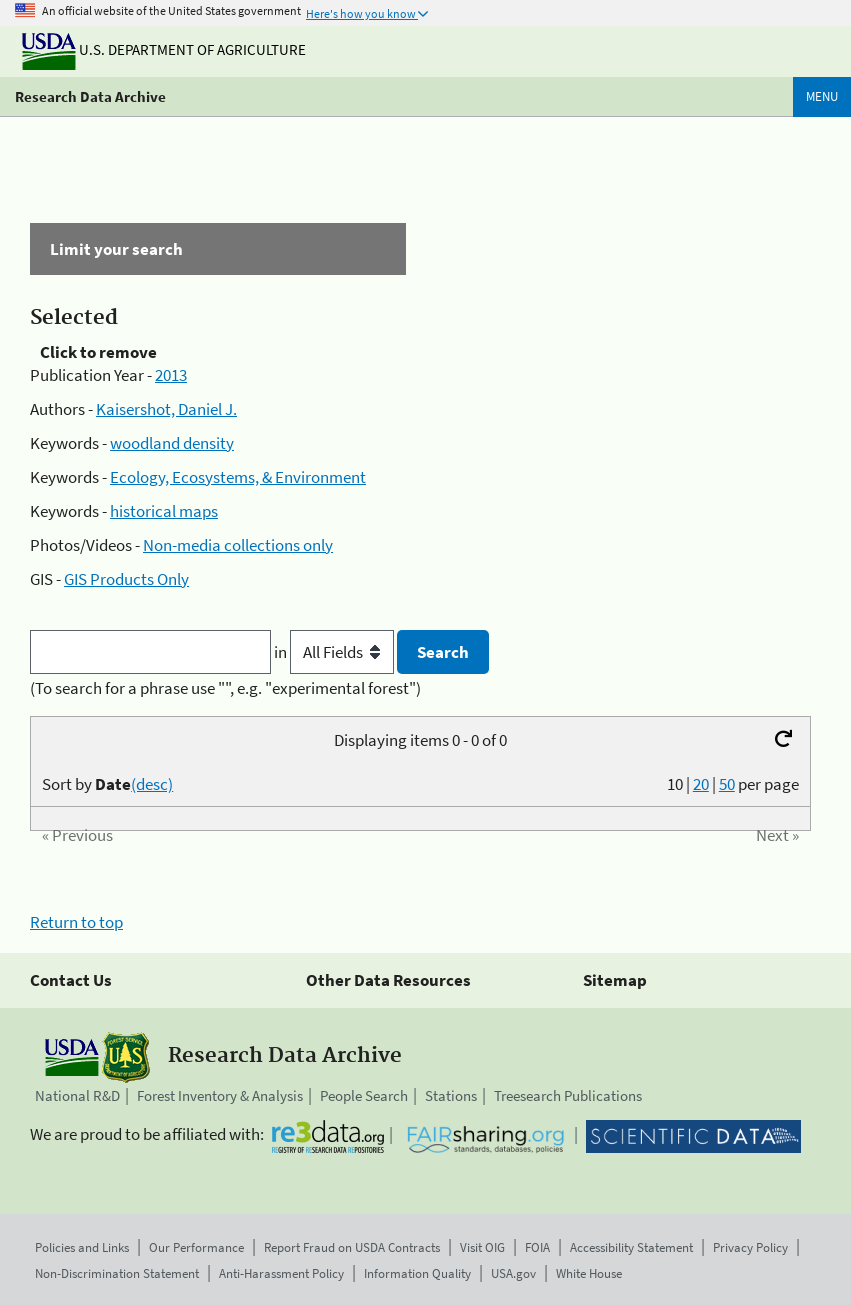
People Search (364, 1095)
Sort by (107, 784)
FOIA (537, 1247)
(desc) (152, 784)
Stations (451, 1095)
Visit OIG (482, 1247)
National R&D (77, 1095)
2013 (171, 375)
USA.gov (513, 1273)
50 (727, 784)
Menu (822, 96)
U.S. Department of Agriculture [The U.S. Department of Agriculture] (164, 49)
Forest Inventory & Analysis (220, 1095)
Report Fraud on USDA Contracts (352, 1247)
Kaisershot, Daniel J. (166, 409)
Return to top (76, 922)
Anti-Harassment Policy (281, 1273)
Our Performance (196, 1247)
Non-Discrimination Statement (117, 1273)
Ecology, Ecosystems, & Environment (238, 477)
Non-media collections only (238, 545)
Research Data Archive (90, 96)
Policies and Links (82, 1247)
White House (589, 1273)
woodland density (172, 443)
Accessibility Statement (631, 1247)
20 (701, 784)
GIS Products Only (126, 579)
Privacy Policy (750, 1247)
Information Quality (417, 1273)
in (335, 652)
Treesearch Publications (568, 1095)
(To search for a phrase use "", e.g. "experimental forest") (225, 688)
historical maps (164, 511)
